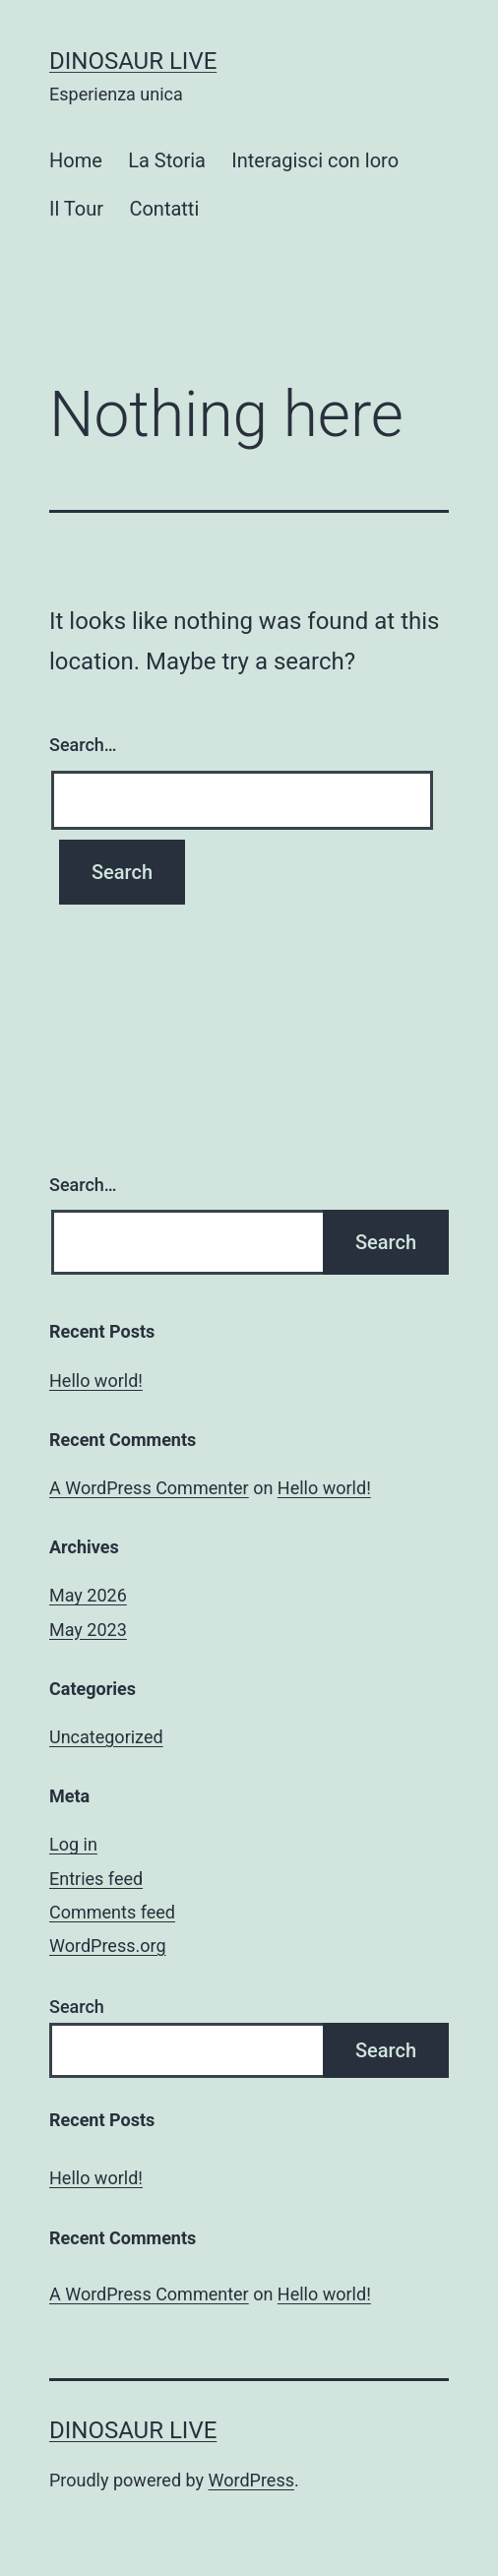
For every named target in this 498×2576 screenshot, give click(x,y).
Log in (73, 1844)
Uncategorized (106, 1737)
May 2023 (88, 1629)
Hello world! (96, 1380)
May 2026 (88, 1595)
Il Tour (76, 208)
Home (75, 160)
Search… (83, 744)
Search (76, 2006)
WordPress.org (107, 1945)
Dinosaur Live (133, 61)
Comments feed (112, 1912)
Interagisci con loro (315, 160)
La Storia (167, 160)
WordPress (251, 2480)
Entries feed (96, 1878)
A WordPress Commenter (149, 1487)
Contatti (164, 208)
